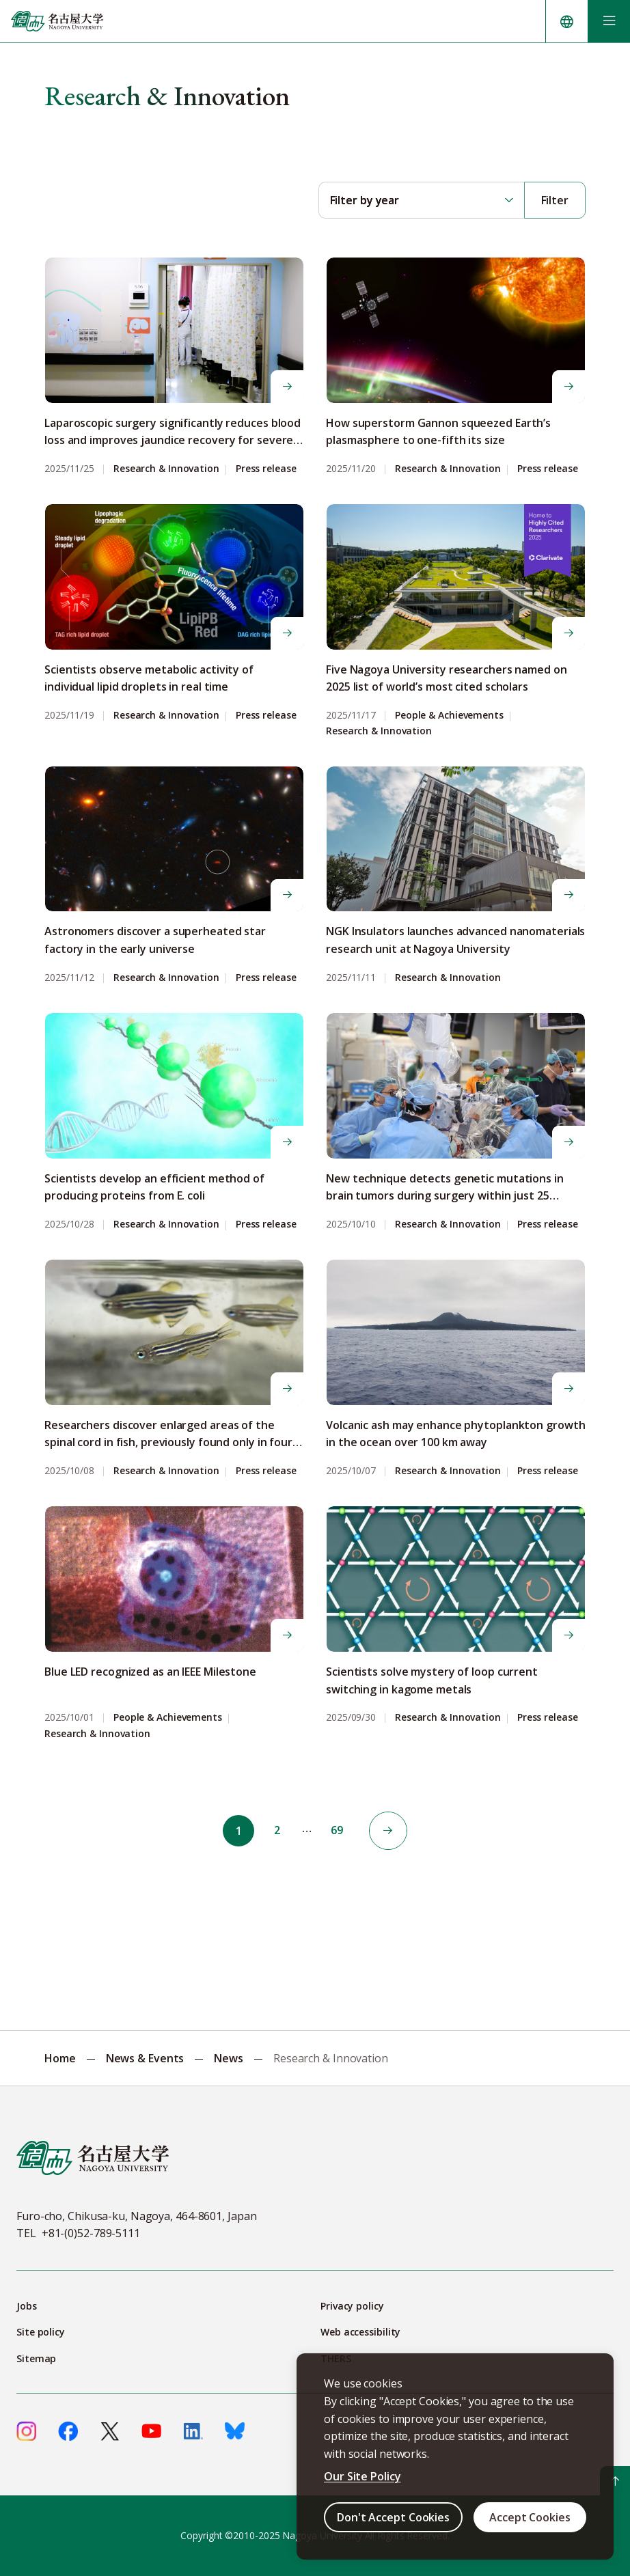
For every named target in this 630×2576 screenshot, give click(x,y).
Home (60, 2058)
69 (337, 1830)
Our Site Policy (362, 2476)
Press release (266, 469)
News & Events (145, 2058)
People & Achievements (449, 715)
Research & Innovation (166, 469)
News (228, 2058)
